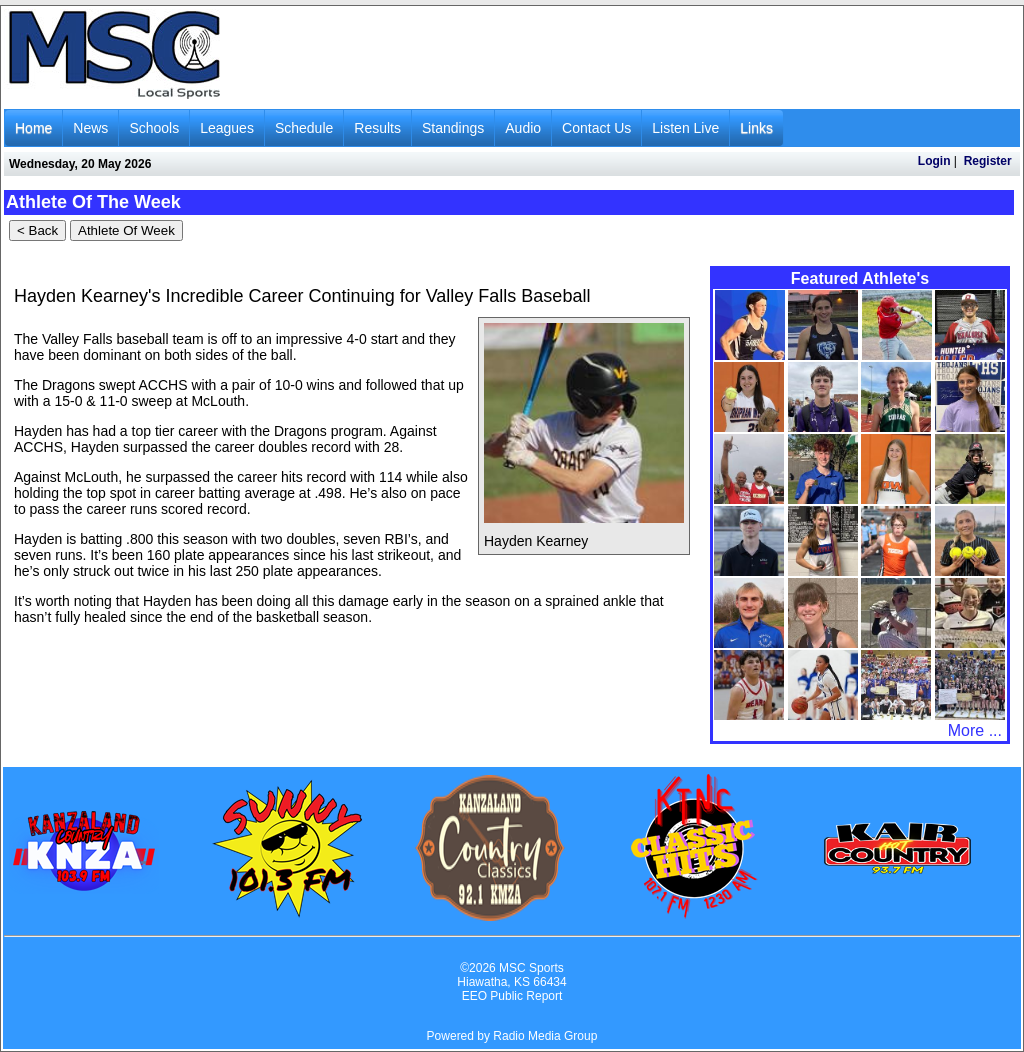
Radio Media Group (545, 1036)
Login (934, 161)
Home (33, 128)
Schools (154, 128)
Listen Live (685, 128)
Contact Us (596, 128)
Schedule (304, 128)
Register (988, 161)
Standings (453, 128)
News (90, 128)
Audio (523, 128)
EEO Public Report (512, 996)
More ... (975, 730)
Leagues (227, 128)
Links (756, 128)
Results (377, 128)
